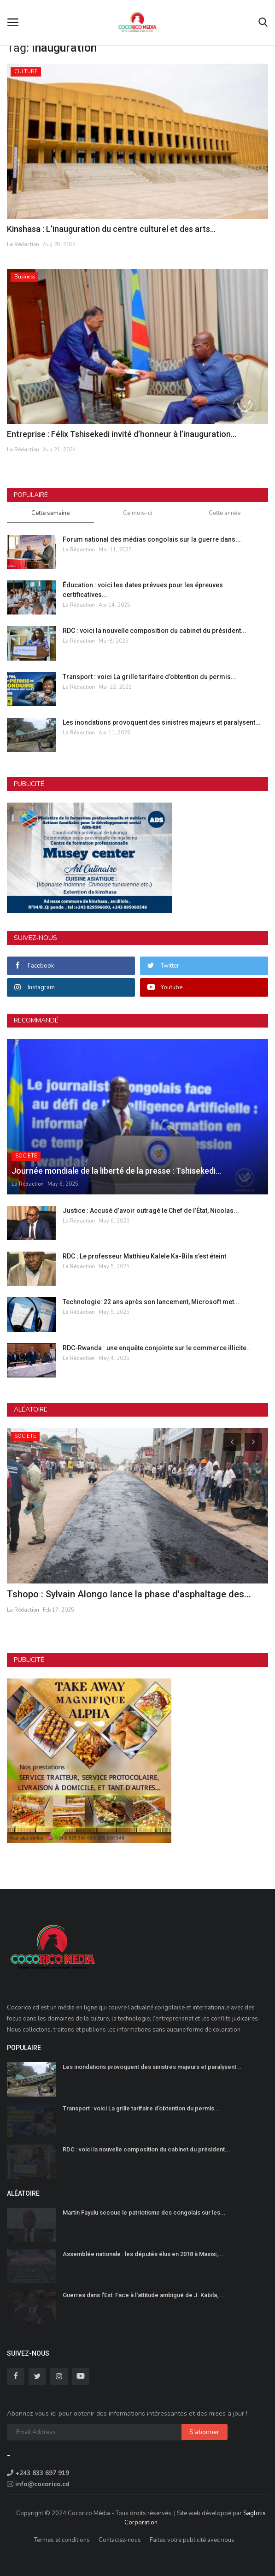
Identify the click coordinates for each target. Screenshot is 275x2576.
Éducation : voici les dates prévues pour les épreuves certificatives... (143, 589)
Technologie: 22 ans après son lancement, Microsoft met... (151, 1302)
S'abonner (204, 2432)
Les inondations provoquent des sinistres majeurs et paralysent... (162, 722)
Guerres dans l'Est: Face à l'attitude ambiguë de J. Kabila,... (143, 2295)
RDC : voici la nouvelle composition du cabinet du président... (154, 630)
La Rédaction (23, 244)
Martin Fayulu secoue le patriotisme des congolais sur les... (144, 2212)
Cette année (224, 513)
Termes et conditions (62, 2540)
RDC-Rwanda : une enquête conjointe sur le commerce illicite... (157, 1348)
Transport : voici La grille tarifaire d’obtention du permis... (149, 676)
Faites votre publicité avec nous (192, 2540)
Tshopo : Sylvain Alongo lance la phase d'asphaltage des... (129, 1594)
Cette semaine (50, 513)
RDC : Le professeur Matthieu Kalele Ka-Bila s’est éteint (144, 1256)
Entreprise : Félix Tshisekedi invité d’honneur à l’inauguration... (121, 434)
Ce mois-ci (137, 513)
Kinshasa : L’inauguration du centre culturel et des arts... (111, 229)
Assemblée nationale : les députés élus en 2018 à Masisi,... (143, 2254)
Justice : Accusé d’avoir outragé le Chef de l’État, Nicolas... (151, 1210)
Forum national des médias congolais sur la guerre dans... (152, 539)
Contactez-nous (120, 2540)
